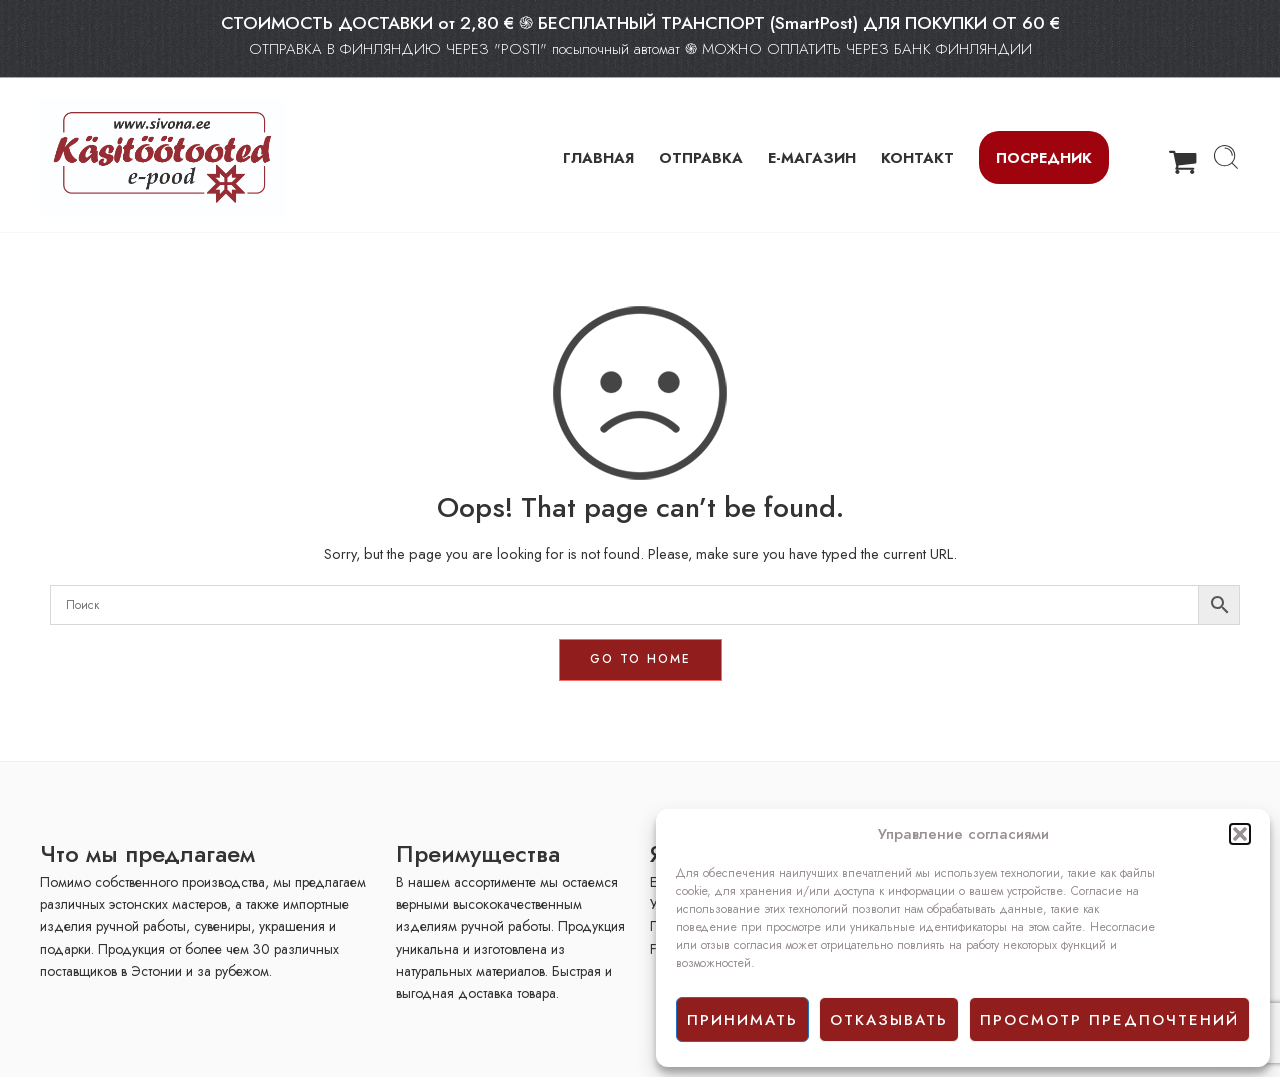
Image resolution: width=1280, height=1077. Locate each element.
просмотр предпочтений (1109, 1020)
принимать (742, 1020)
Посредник (1044, 157)
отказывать (889, 1020)
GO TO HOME (640, 659)
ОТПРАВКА (701, 157)
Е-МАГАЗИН (812, 157)
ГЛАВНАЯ (598, 157)
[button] (1240, 834)
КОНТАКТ (917, 157)
